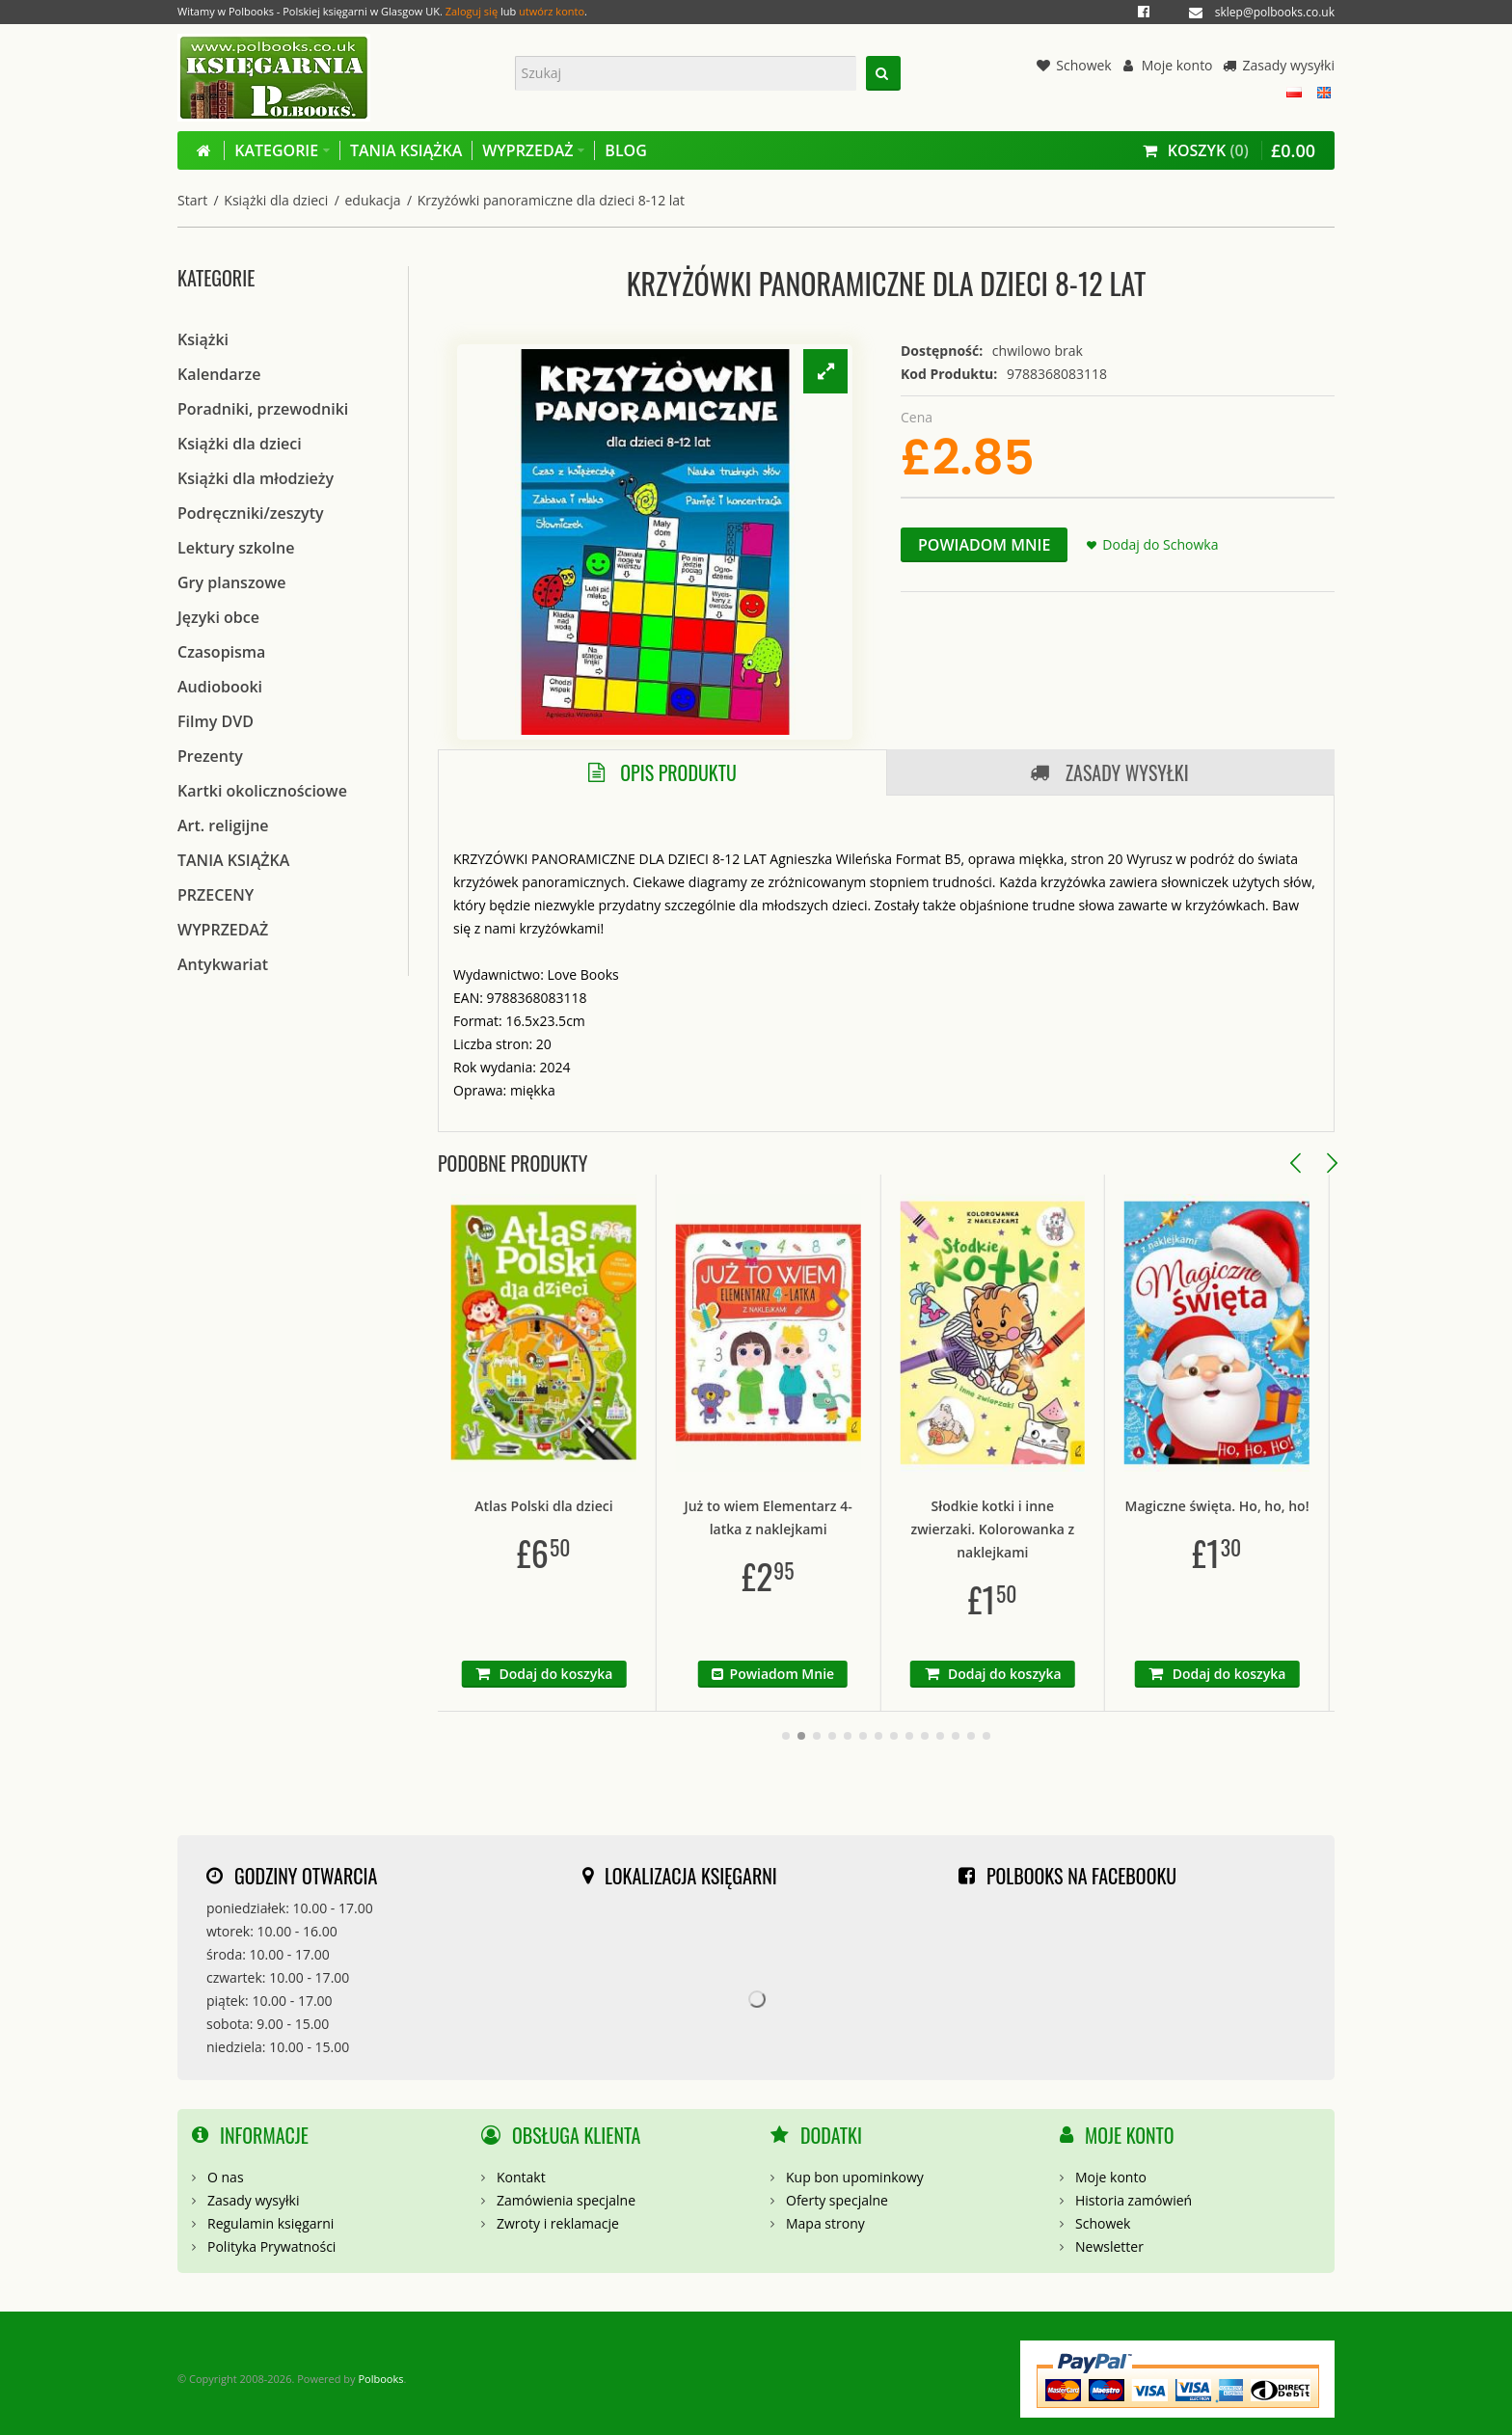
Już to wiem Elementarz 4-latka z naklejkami (878, 1517)
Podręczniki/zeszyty (250, 513)
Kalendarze (218, 374)
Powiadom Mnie (984, 544)
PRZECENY (215, 895)
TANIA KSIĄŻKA (233, 860)
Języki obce (218, 617)
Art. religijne (223, 825)
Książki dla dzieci (276, 200)
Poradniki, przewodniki (262, 408)
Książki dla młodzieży (255, 478)
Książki (203, 339)
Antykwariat (222, 964)
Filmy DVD (215, 721)
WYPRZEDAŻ (222, 929)
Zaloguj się (472, 11)
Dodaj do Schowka (1160, 544)
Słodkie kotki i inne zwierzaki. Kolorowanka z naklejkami (1103, 1529)
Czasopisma (221, 652)
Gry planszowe (231, 582)
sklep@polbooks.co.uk (1275, 12)
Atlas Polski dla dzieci (653, 1506)
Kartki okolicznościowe (262, 790)
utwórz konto (551, 11)
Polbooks (380, 2367)
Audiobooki (219, 686)
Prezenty (210, 756)
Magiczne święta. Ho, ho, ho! (1328, 1506)
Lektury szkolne (235, 547)
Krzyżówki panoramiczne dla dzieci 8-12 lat (551, 200)
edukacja (372, 200)
